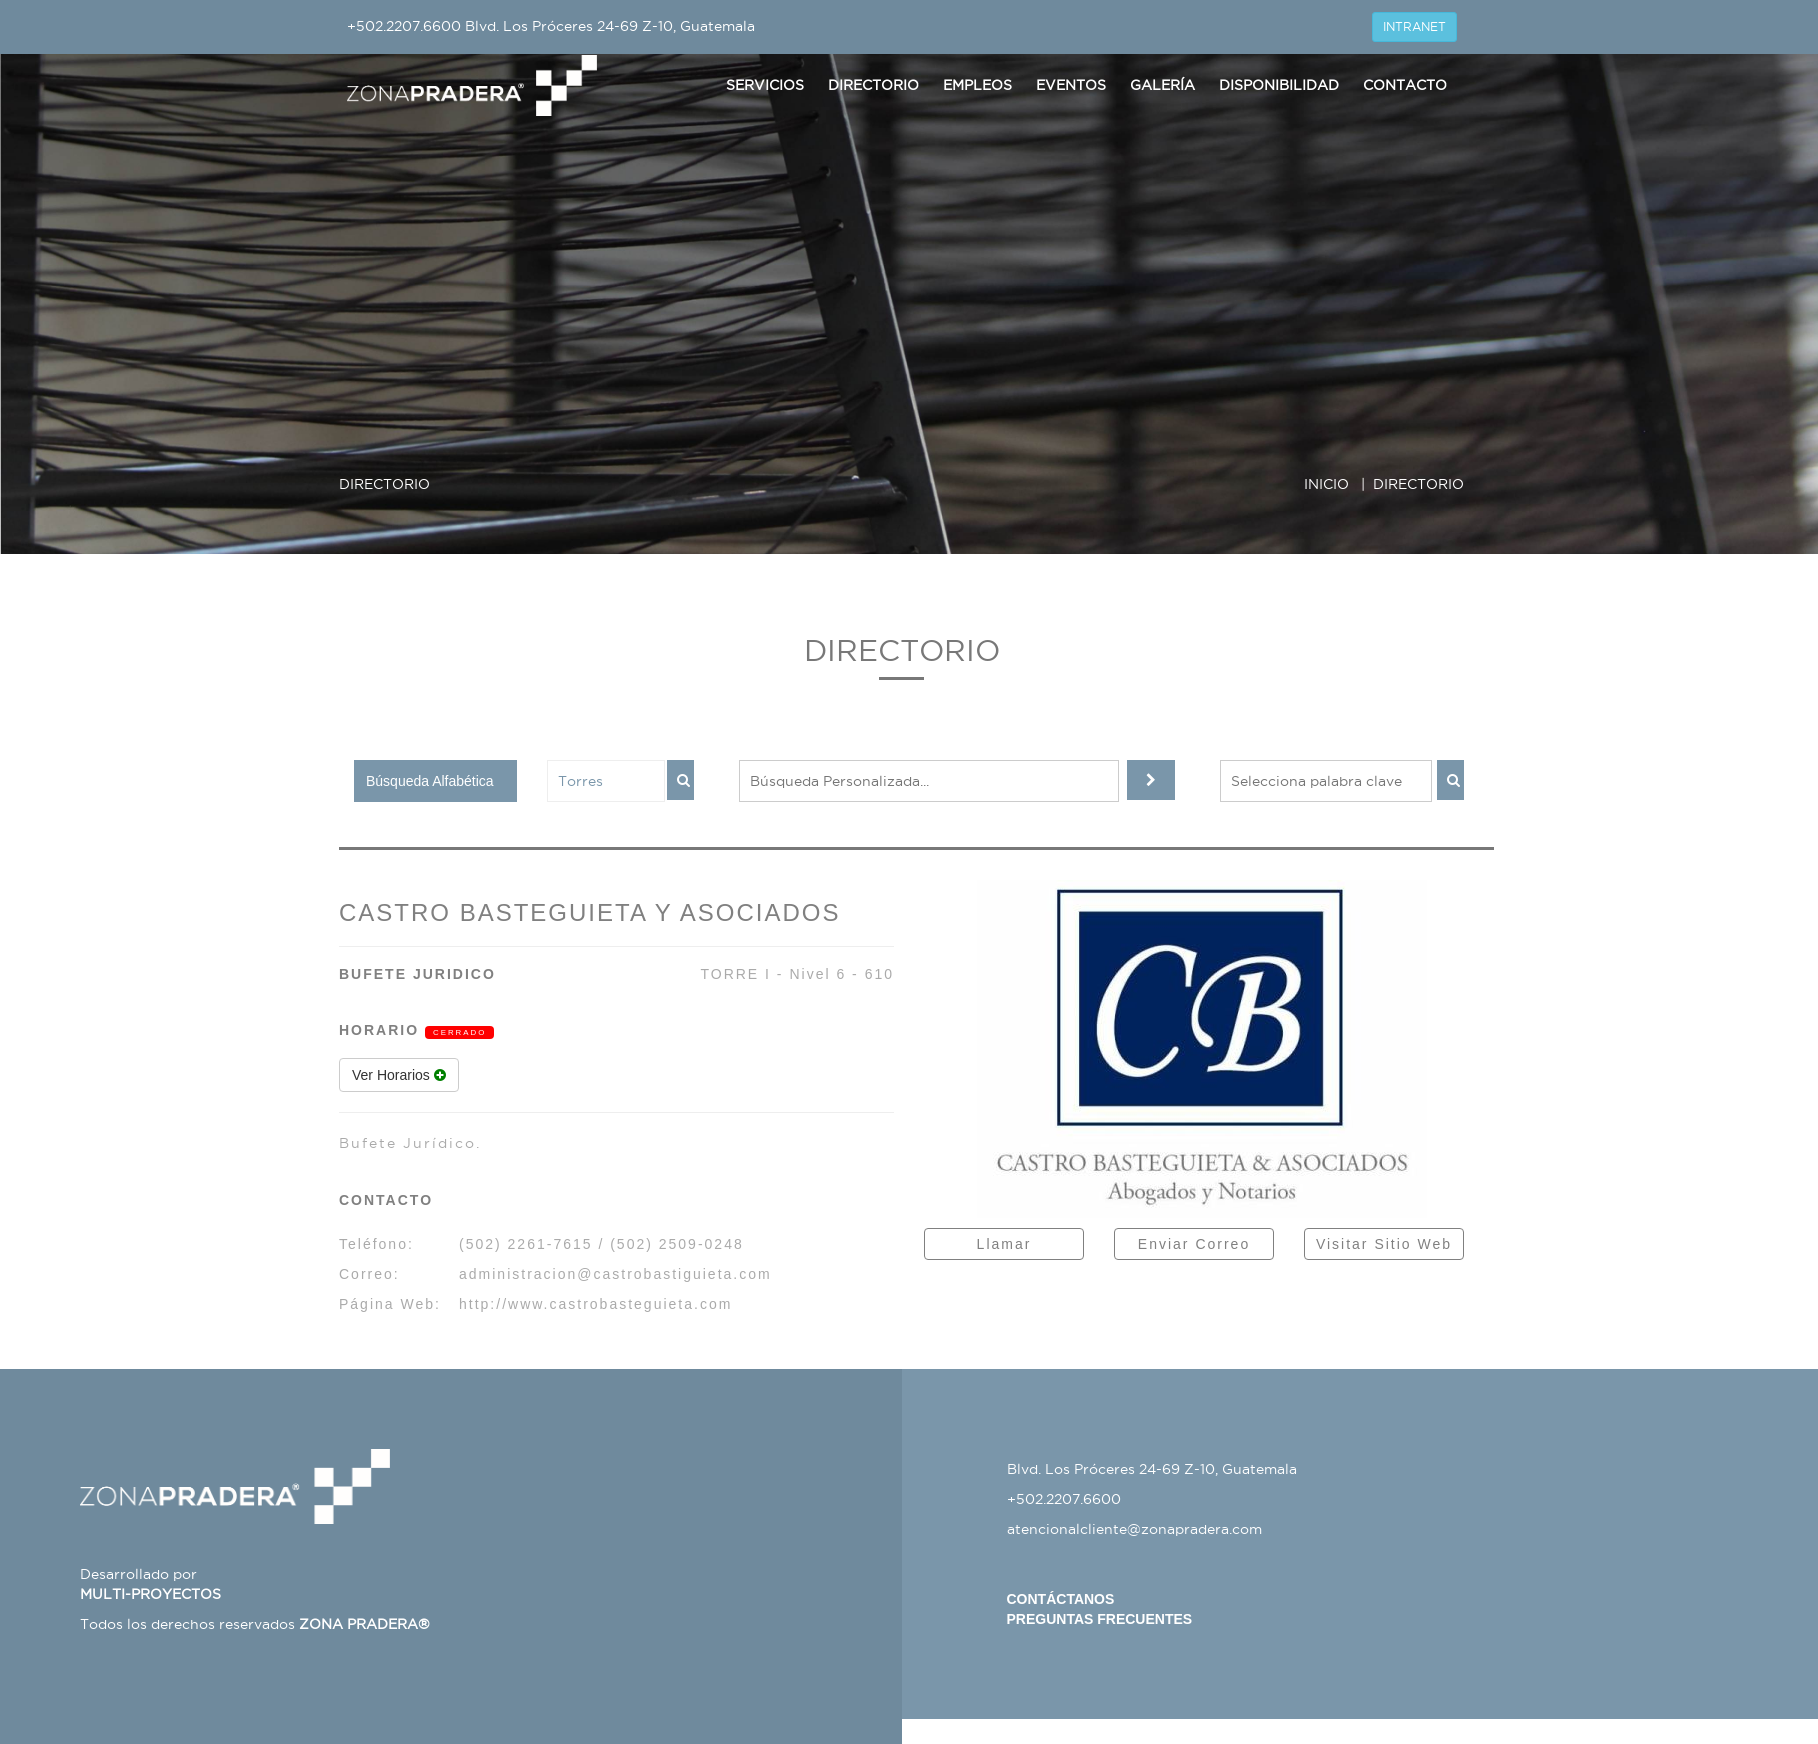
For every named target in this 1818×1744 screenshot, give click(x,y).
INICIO (1326, 484)
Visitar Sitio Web (1384, 1244)
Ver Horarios (399, 1075)
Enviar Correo (1194, 1244)
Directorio (873, 85)
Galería (1162, 85)
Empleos (977, 85)
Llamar (1004, 1244)
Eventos (1071, 85)
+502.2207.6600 (404, 26)
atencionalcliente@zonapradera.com (1134, 1529)
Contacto (1405, 85)
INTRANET (1414, 26)
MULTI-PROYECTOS (150, 1594)
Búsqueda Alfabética (430, 781)
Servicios (765, 85)
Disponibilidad (1279, 85)
